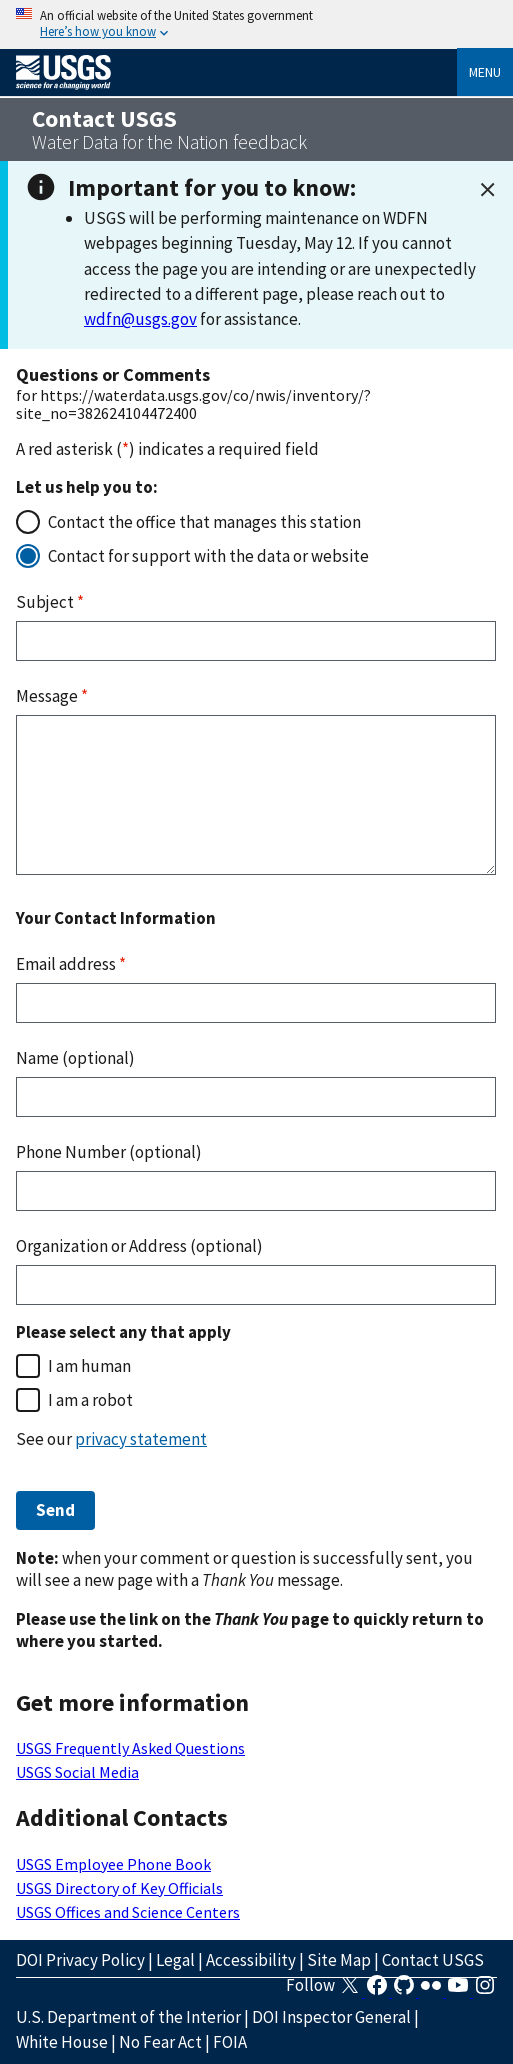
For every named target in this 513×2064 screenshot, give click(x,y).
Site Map (339, 1960)
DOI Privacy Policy (80, 1960)
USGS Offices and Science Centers (128, 1912)
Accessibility (251, 1960)
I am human (89, 1366)
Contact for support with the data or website (208, 556)
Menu (485, 72)
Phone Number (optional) (109, 1152)
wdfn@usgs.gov (140, 319)
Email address (71, 964)
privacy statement (141, 1439)
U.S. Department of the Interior (128, 2017)
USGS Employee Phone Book (113, 1864)
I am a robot (90, 1400)
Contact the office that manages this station (204, 522)
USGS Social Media (77, 1772)
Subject (50, 602)
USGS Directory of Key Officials (119, 1888)
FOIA (230, 2042)
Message (52, 696)
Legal (175, 1960)
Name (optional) (75, 1058)
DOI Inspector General (331, 2017)
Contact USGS (433, 1960)
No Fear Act (160, 2042)
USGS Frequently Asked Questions (130, 1748)
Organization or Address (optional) (139, 1246)
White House (62, 2042)
